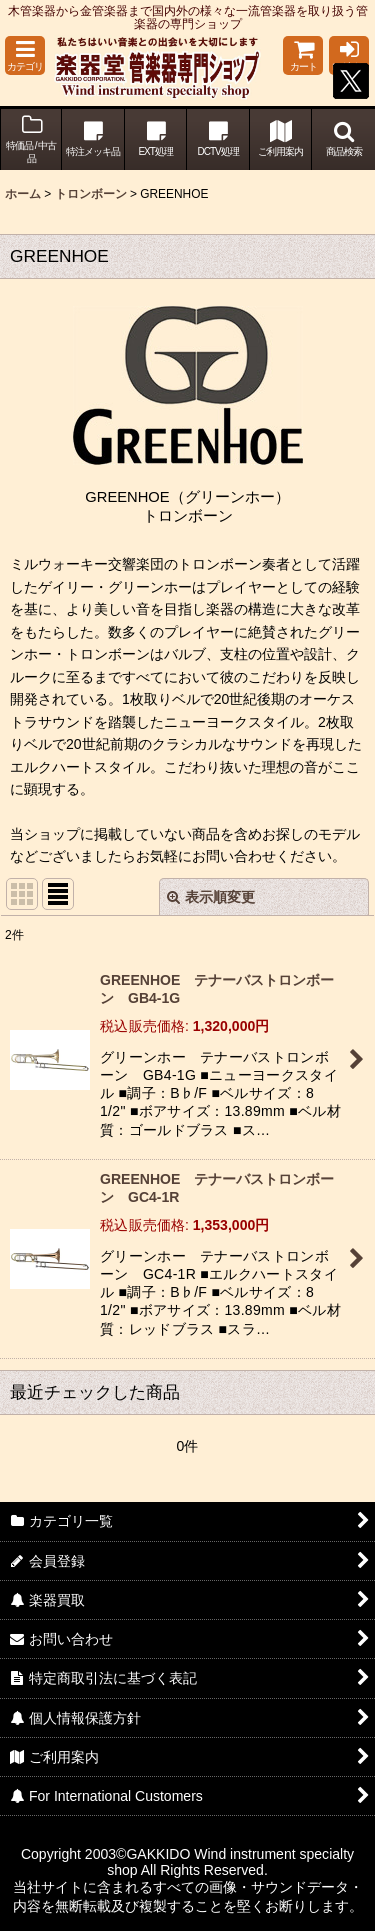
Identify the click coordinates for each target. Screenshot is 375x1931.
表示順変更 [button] (211, 897)
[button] (25, 55)
